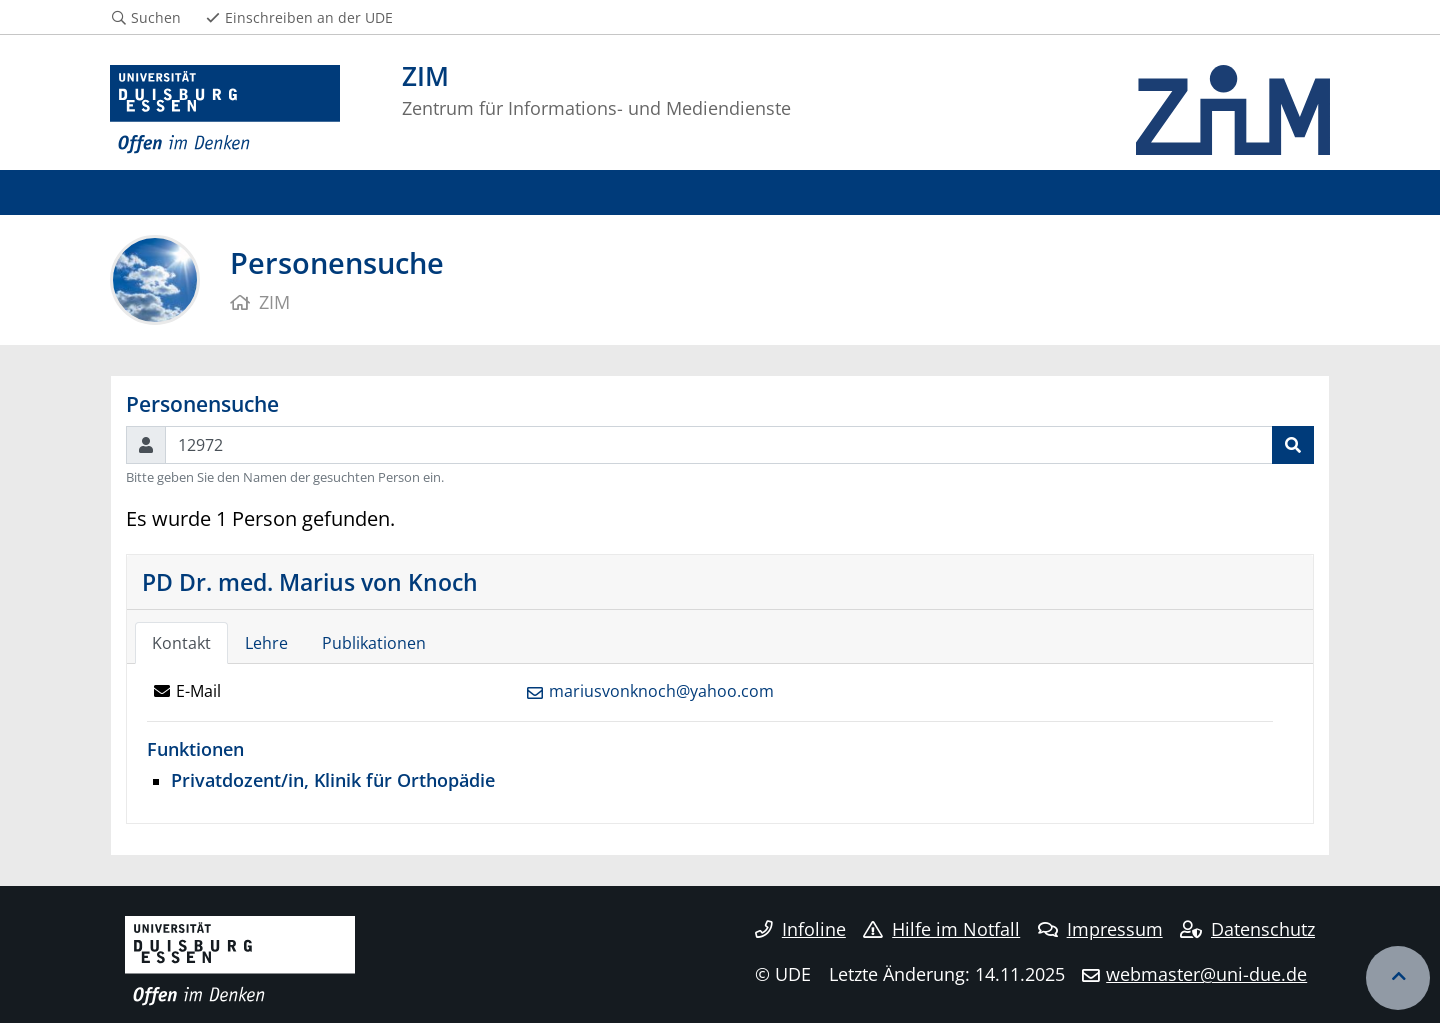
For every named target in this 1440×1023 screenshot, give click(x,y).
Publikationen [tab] (374, 643)
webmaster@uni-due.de (1206, 974)
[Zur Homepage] (225, 110)
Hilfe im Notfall (941, 929)
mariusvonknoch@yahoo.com (661, 691)
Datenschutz (1247, 929)
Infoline (800, 929)
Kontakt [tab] (181, 643)
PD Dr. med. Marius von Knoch (310, 582)
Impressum (1100, 929)
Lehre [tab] (266, 643)
